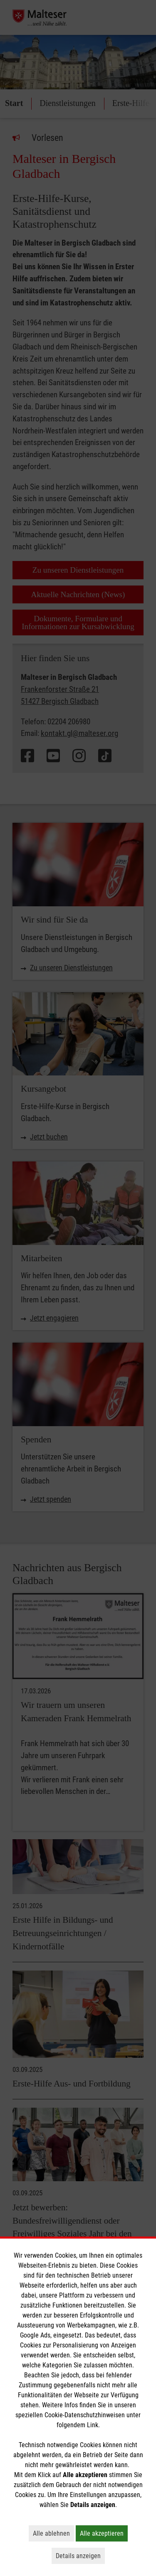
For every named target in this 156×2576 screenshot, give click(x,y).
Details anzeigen (80, 2555)
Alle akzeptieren (104, 2533)
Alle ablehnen (53, 2533)
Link (92, 2425)
